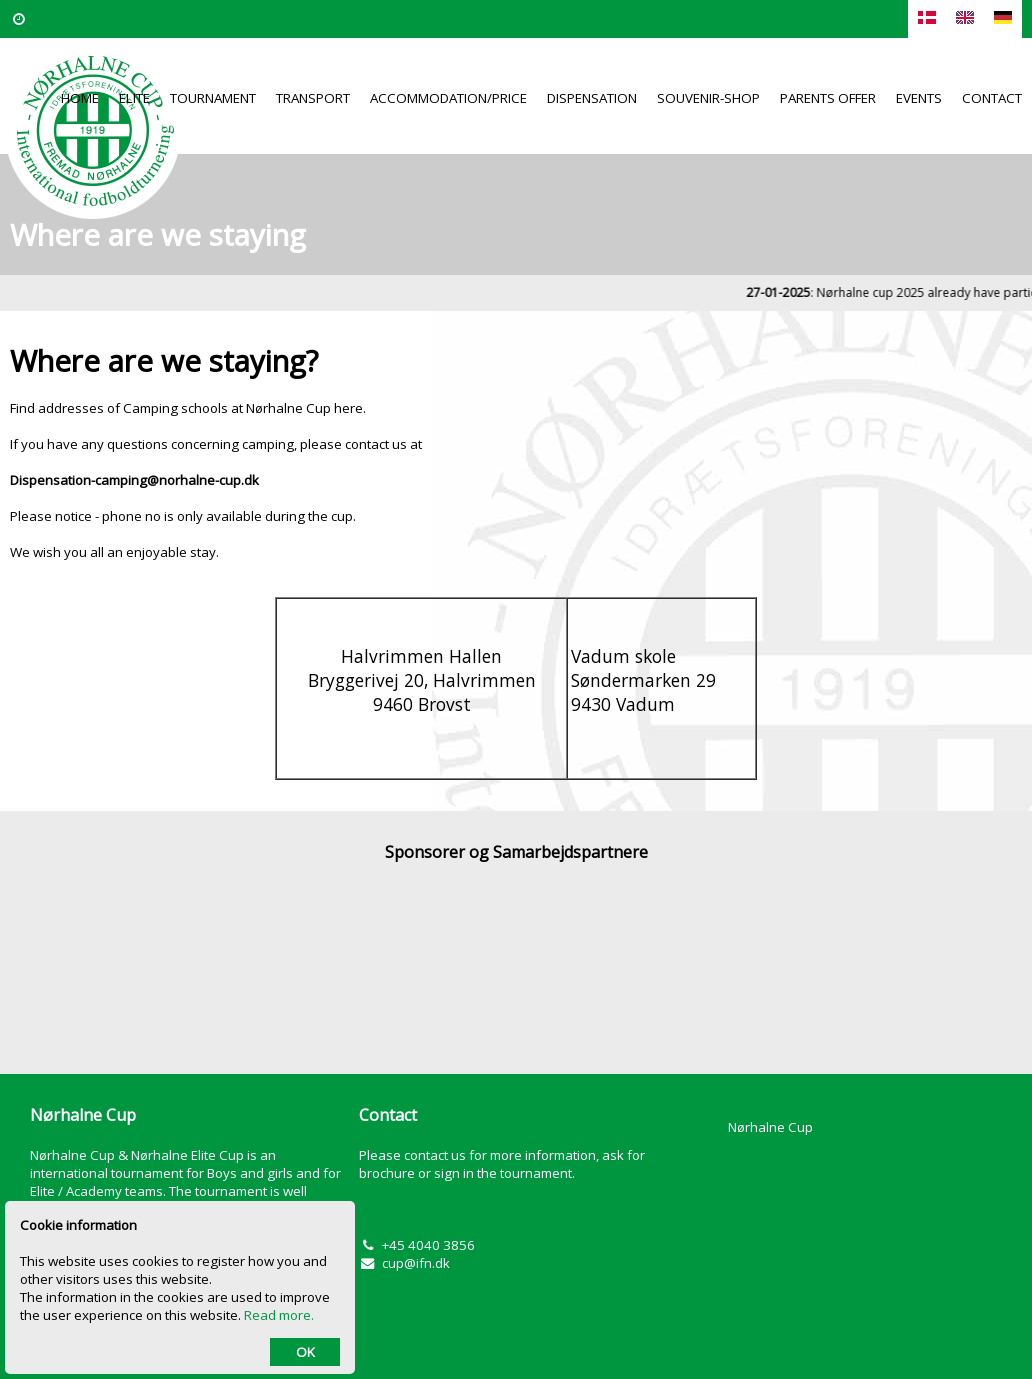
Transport (313, 98)
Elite (134, 98)
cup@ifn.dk (416, 1263)
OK (305, 1352)
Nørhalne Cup (770, 1127)
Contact (992, 98)
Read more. (279, 1315)
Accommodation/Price (448, 98)
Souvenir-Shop (708, 98)
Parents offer (828, 98)
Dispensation (592, 98)
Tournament (213, 98)
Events (919, 98)
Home (80, 98)
